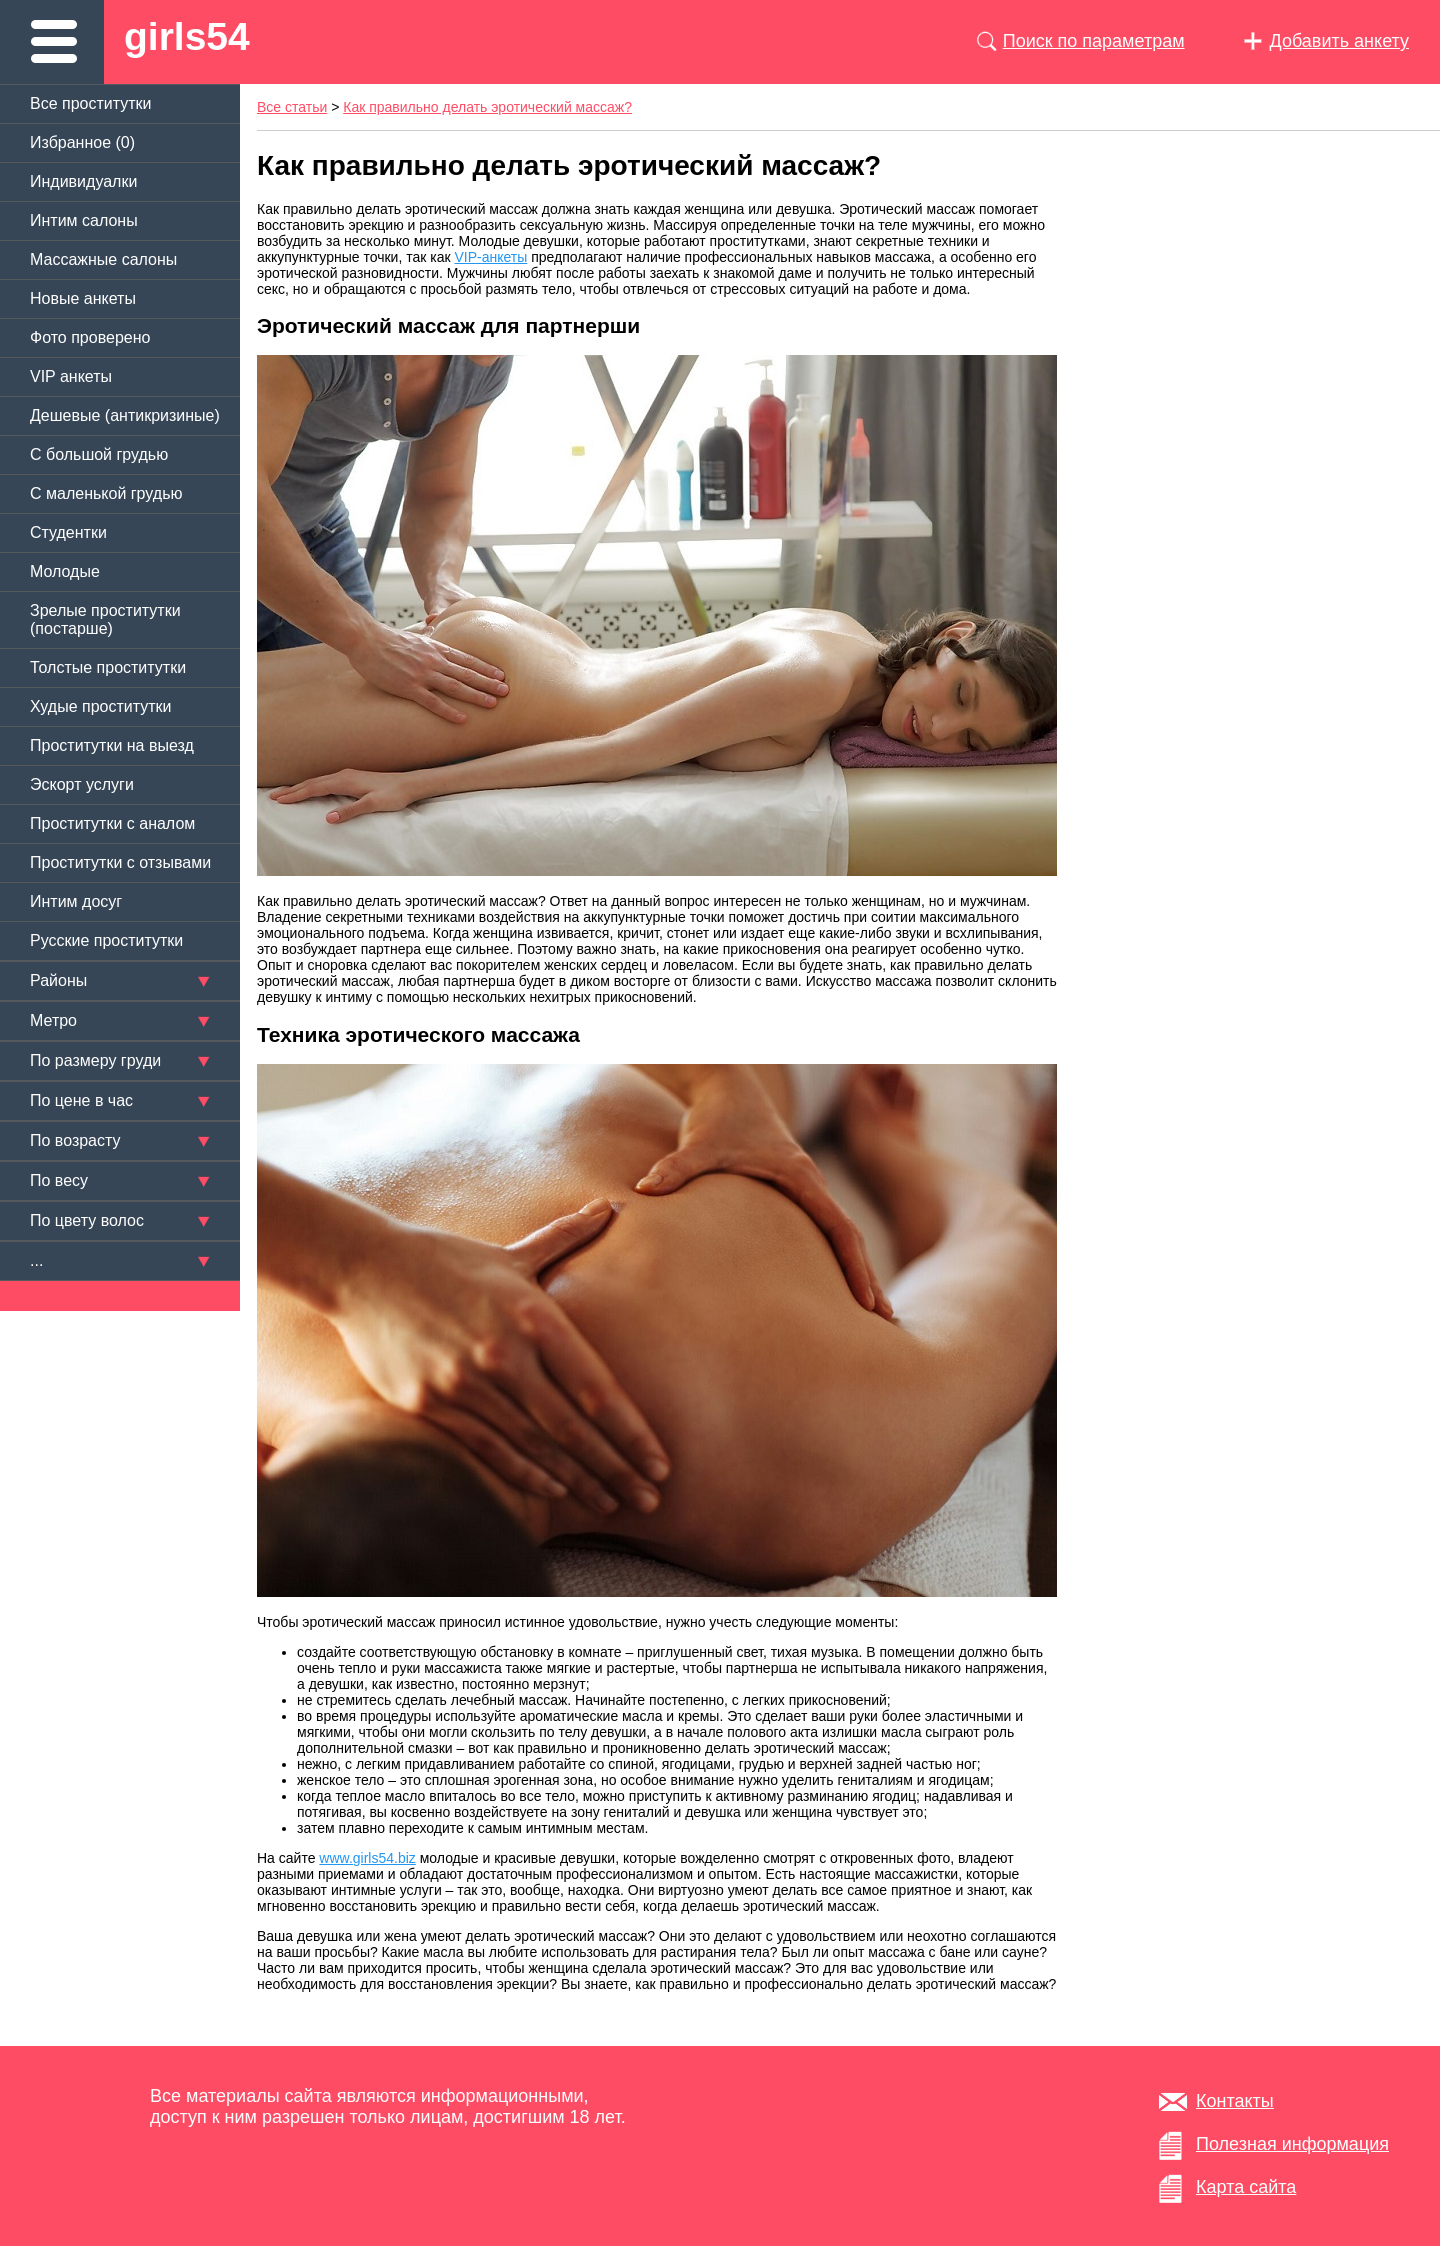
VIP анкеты (71, 376)
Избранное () (82, 142)
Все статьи (292, 107)
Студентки (68, 532)
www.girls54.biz (367, 1858)
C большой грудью (99, 454)
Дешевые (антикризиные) (125, 415)
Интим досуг (76, 901)
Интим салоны (84, 220)
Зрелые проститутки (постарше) (105, 619)
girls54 (187, 36)
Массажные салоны (103, 259)
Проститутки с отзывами (120, 862)
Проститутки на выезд (112, 745)
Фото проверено (90, 337)
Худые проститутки (100, 706)
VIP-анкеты (491, 257)
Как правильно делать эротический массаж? (487, 107)
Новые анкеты (83, 298)
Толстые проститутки (108, 667)
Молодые (65, 571)
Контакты (1235, 2101)
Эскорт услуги (82, 784)
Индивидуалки (83, 181)
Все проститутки (91, 103)
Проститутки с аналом (112, 823)
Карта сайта (1246, 2187)
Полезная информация (1292, 2144)
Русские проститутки (106, 940)
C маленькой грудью (106, 493)
